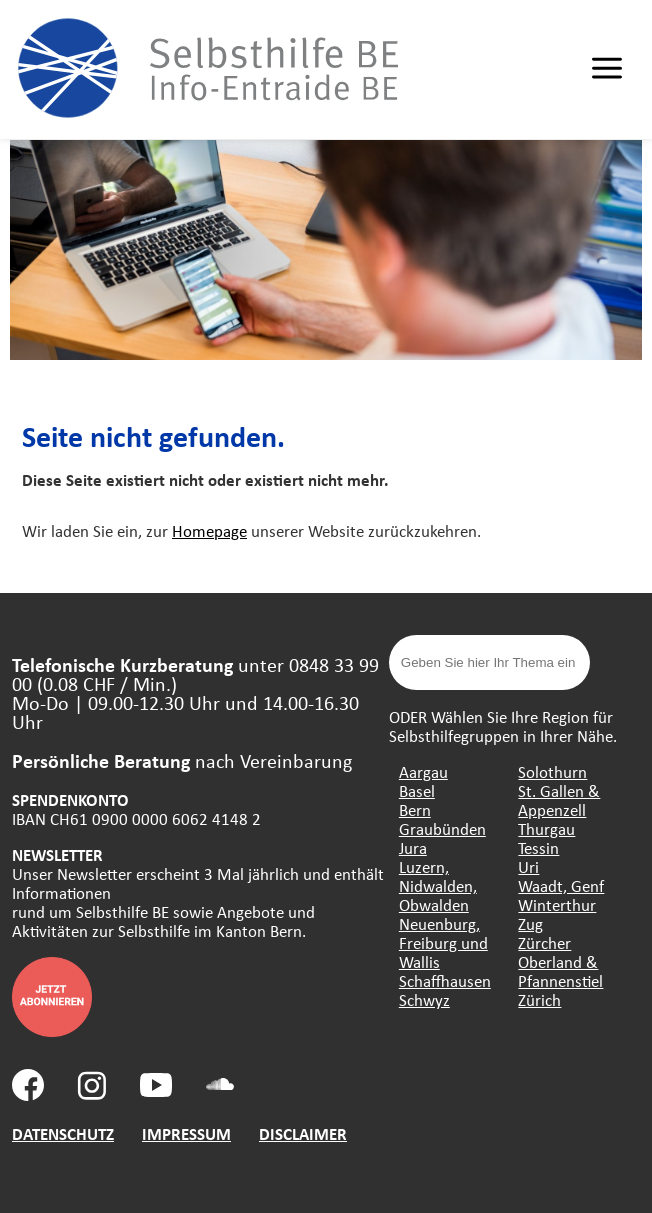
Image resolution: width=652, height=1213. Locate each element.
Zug (530, 923)
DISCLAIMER (303, 1133)
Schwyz (424, 999)
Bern (415, 809)
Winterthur (557, 904)
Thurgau (546, 828)
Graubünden (442, 828)
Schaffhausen (445, 980)
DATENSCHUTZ (63, 1133)
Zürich (539, 999)
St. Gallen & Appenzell (559, 800)
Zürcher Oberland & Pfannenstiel (560, 961)
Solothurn (552, 771)
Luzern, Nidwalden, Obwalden (438, 885)
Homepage (209, 530)
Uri (528, 866)
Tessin (538, 847)
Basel (417, 790)
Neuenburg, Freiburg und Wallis (443, 942)
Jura (413, 847)
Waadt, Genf (561, 885)
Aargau (423, 771)
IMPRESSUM (186, 1133)
